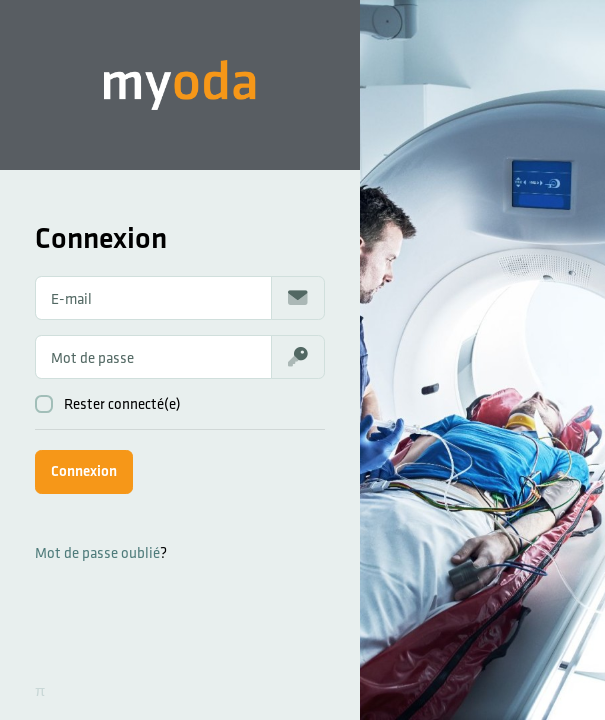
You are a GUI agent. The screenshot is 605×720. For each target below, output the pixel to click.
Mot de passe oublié (97, 552)
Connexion (84, 470)
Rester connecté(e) (108, 404)
